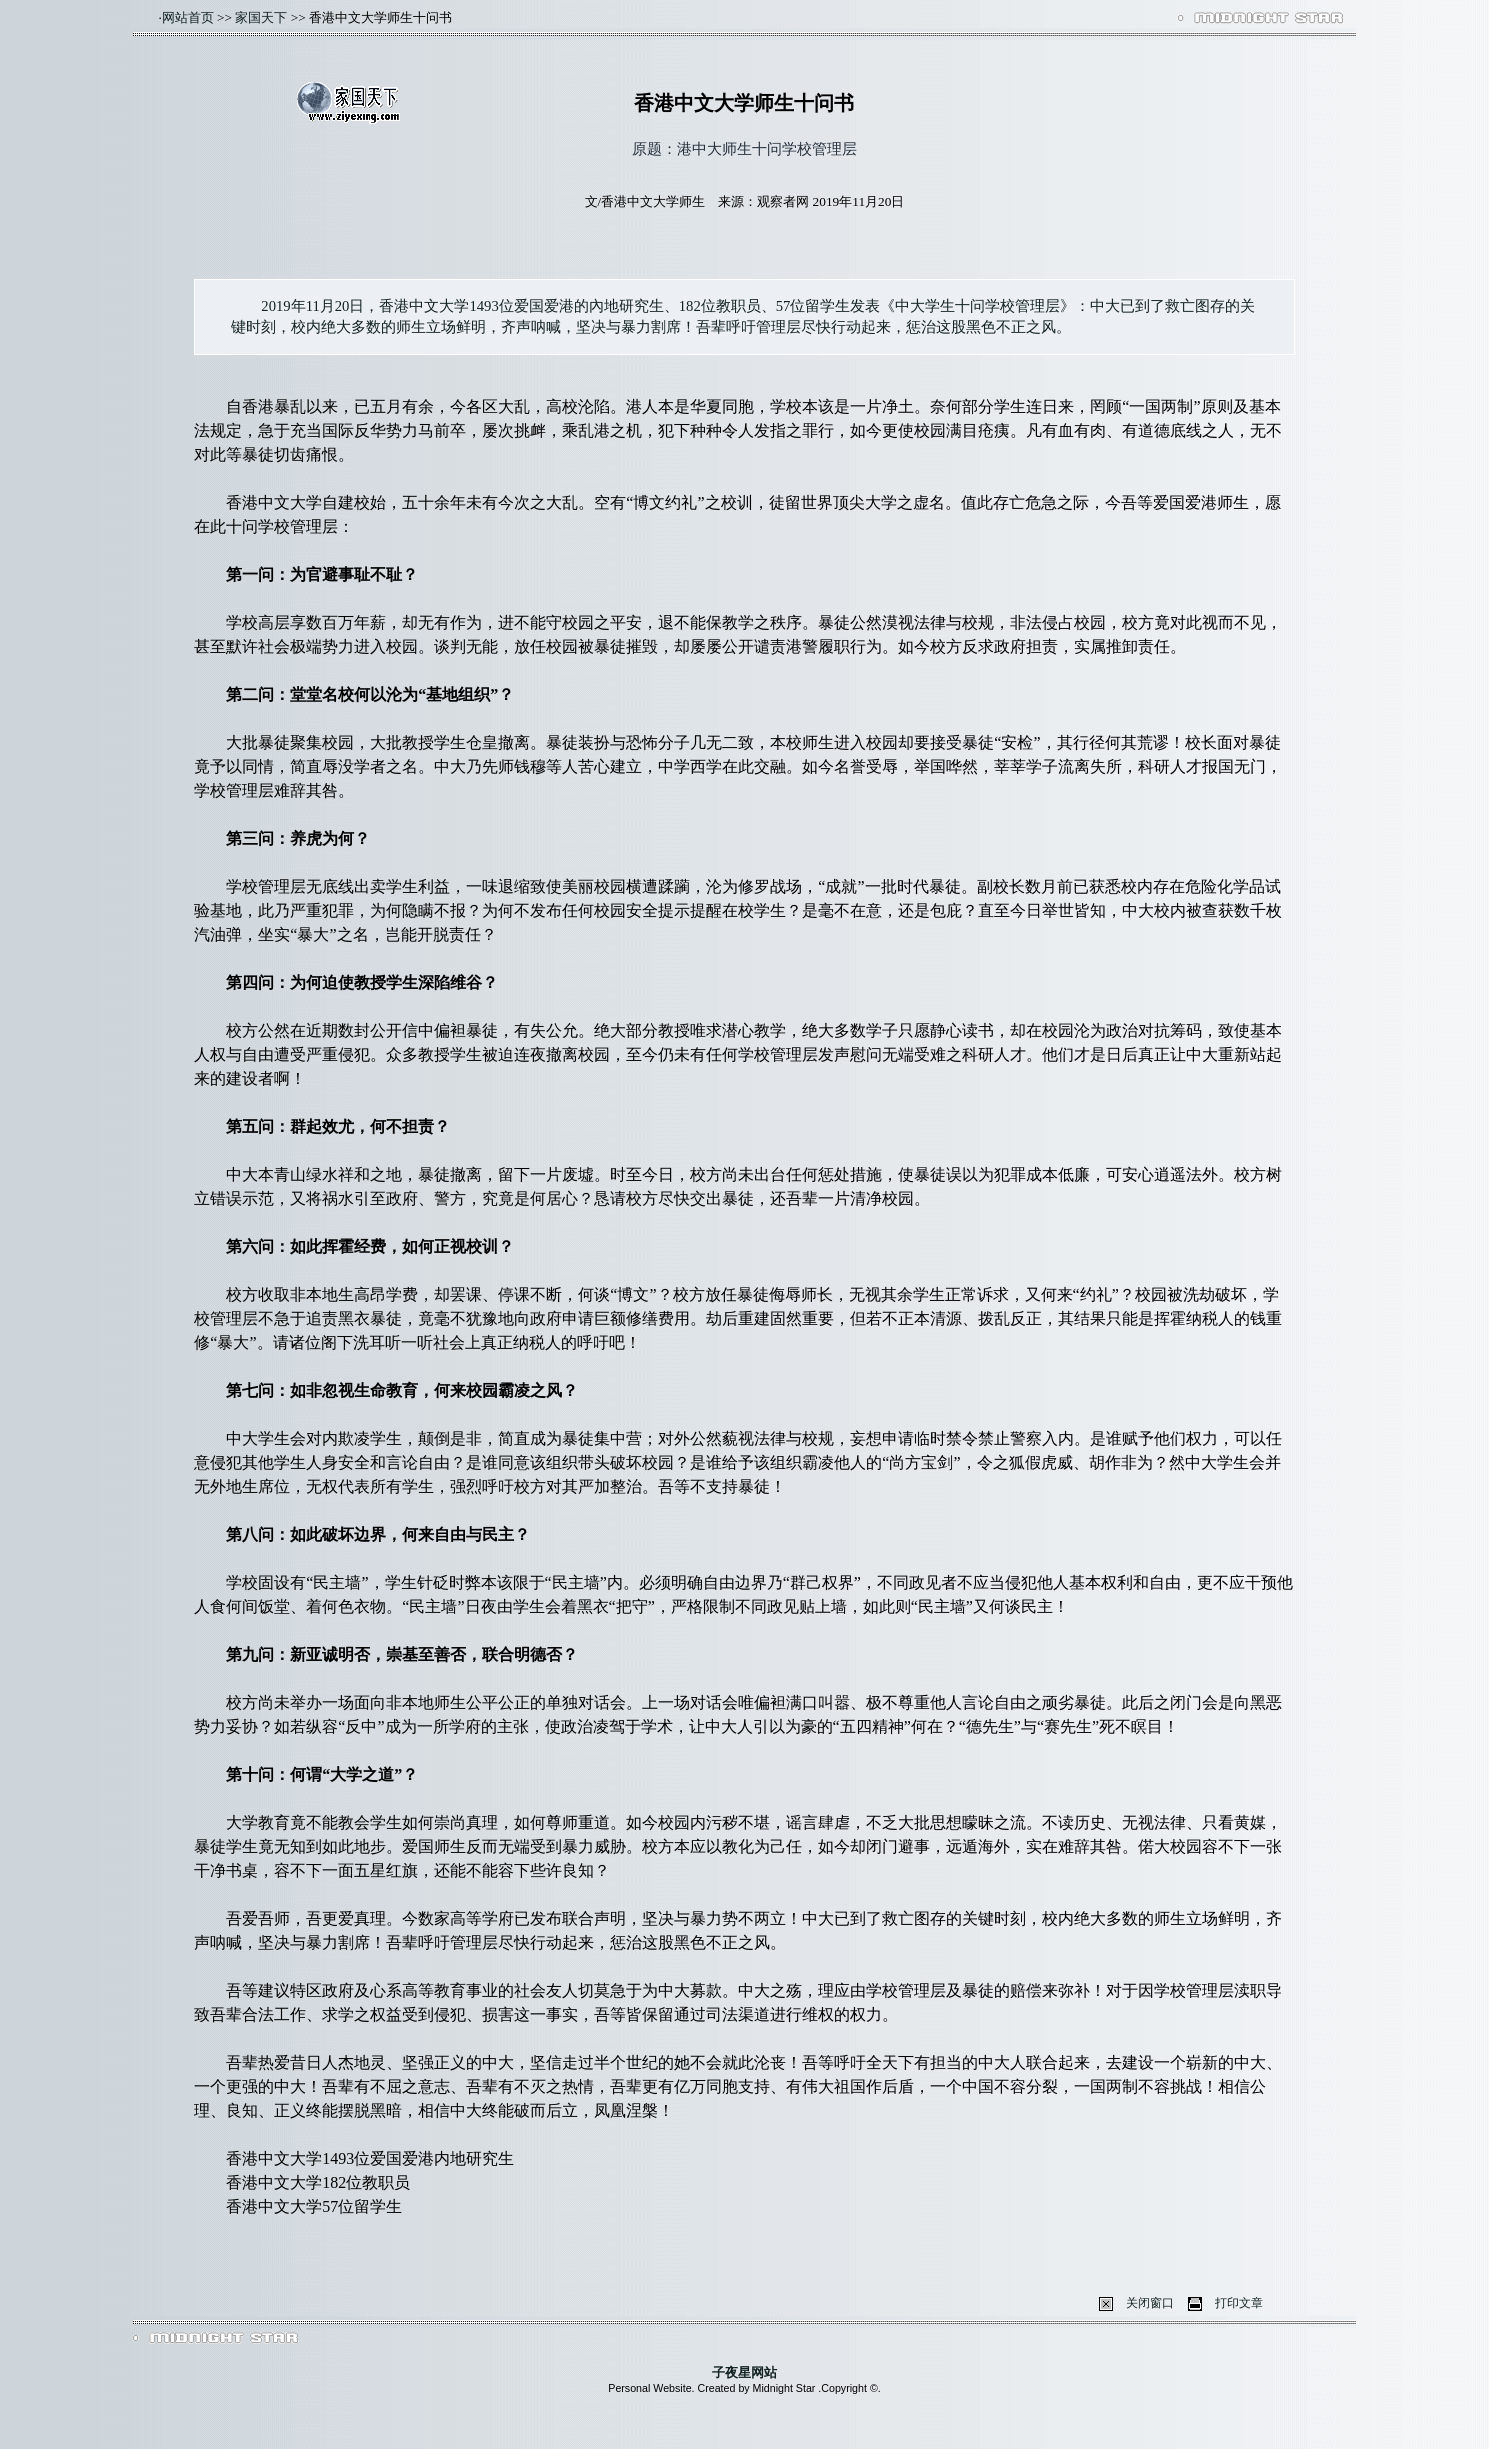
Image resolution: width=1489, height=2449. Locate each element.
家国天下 (261, 17)
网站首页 (188, 17)
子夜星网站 (744, 2372)
